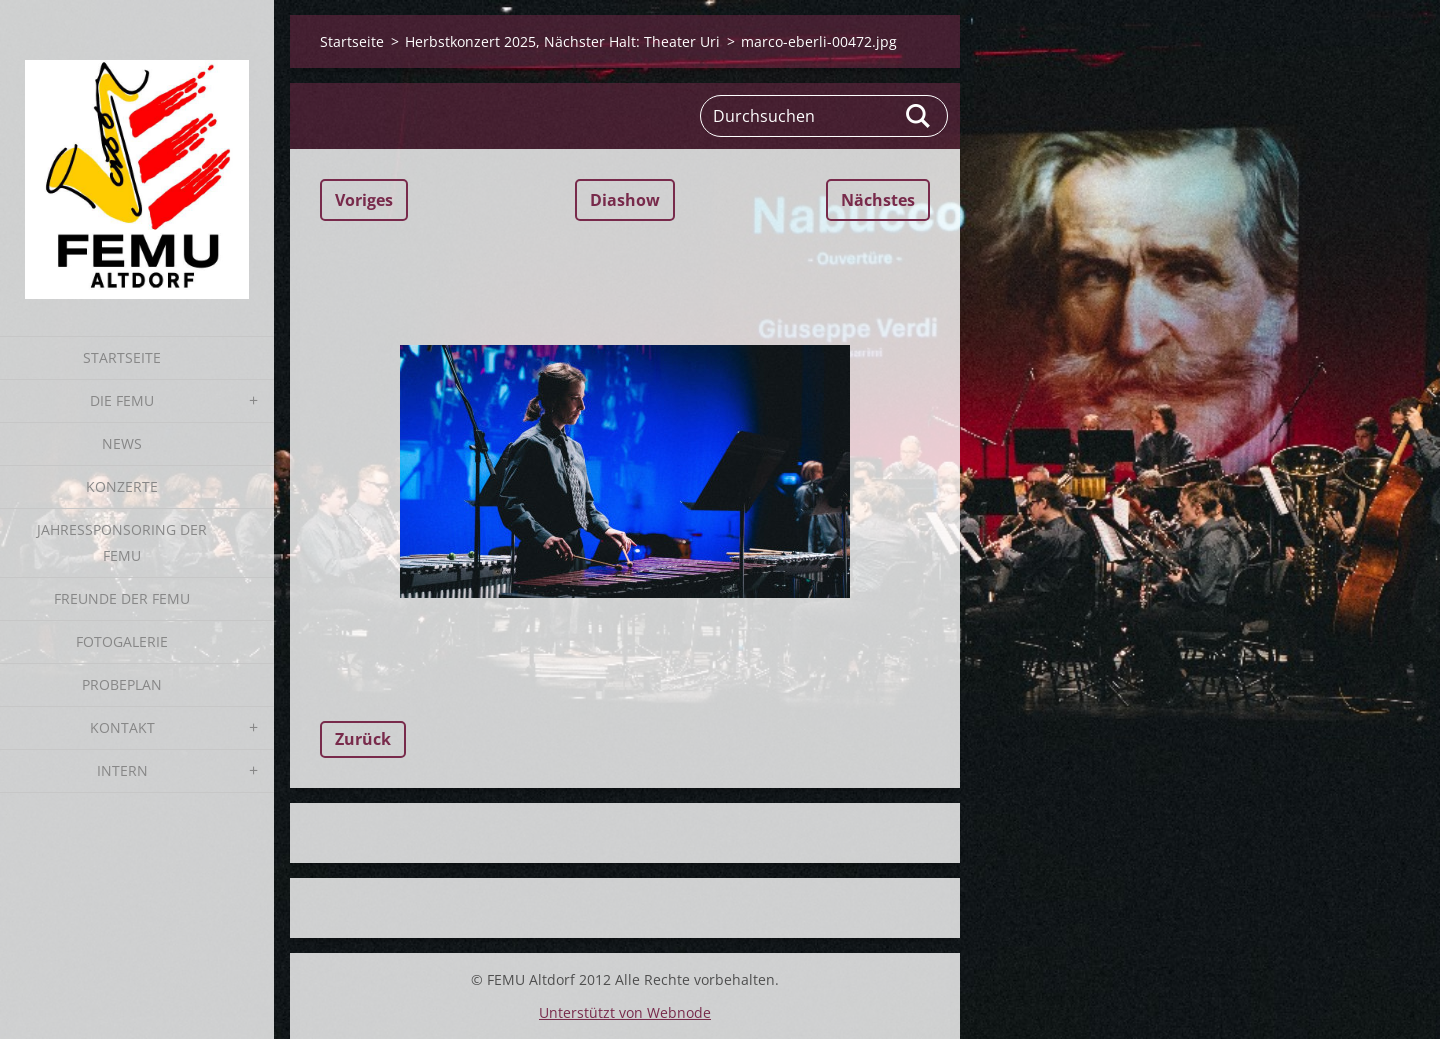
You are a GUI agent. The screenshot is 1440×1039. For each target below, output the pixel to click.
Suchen (919, 116)
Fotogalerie (122, 641)
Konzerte (122, 486)
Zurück (363, 739)
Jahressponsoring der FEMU (122, 542)
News (122, 443)
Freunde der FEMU (122, 598)
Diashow (625, 200)
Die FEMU (122, 400)
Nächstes (878, 200)
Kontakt (122, 727)
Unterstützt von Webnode (625, 1012)
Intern (122, 770)
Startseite (122, 357)
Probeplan (122, 684)
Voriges (364, 200)
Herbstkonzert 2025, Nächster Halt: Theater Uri (562, 41)
